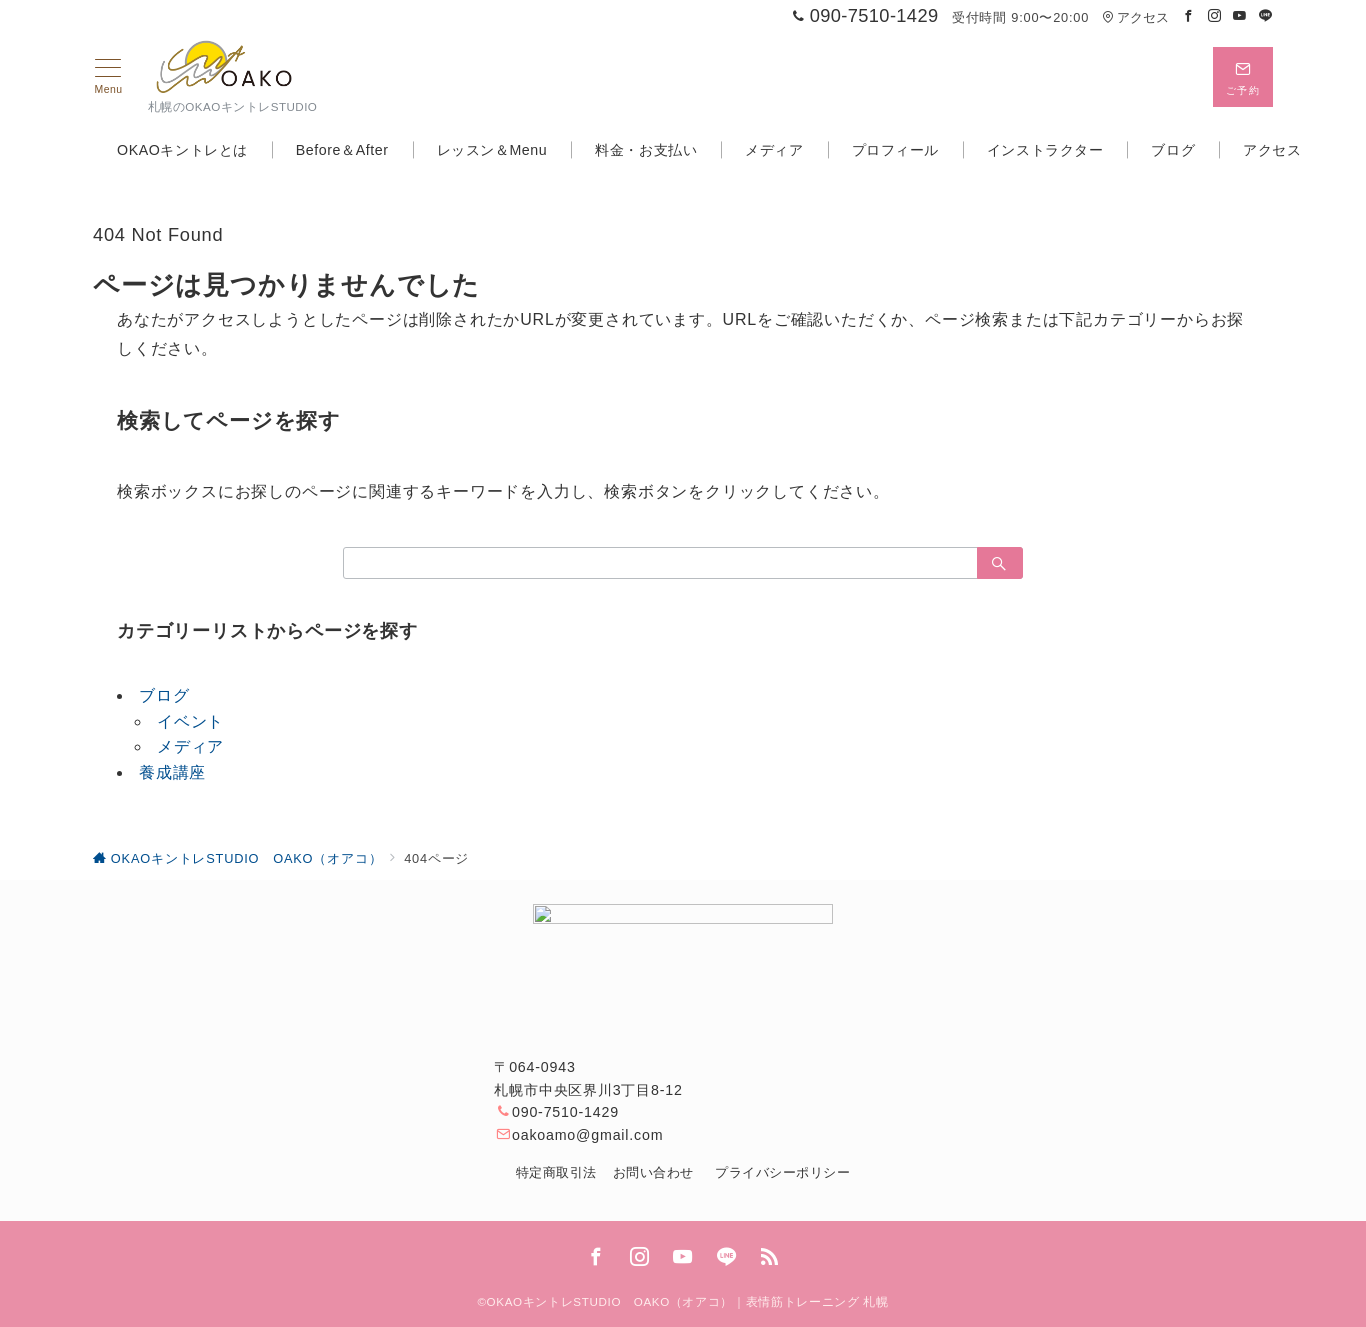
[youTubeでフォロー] (683, 1258)
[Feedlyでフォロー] (770, 1258)
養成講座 (172, 772)
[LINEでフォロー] (1266, 16)
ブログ (164, 695)
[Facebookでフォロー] (1189, 16)
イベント (190, 721)
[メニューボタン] (108, 77)
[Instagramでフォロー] (1215, 16)
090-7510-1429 (565, 1112)
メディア (190, 746)
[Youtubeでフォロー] (1240, 16)
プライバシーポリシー (782, 1172)
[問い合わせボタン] (1243, 77)
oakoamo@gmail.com (587, 1135)
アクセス (1135, 17)
